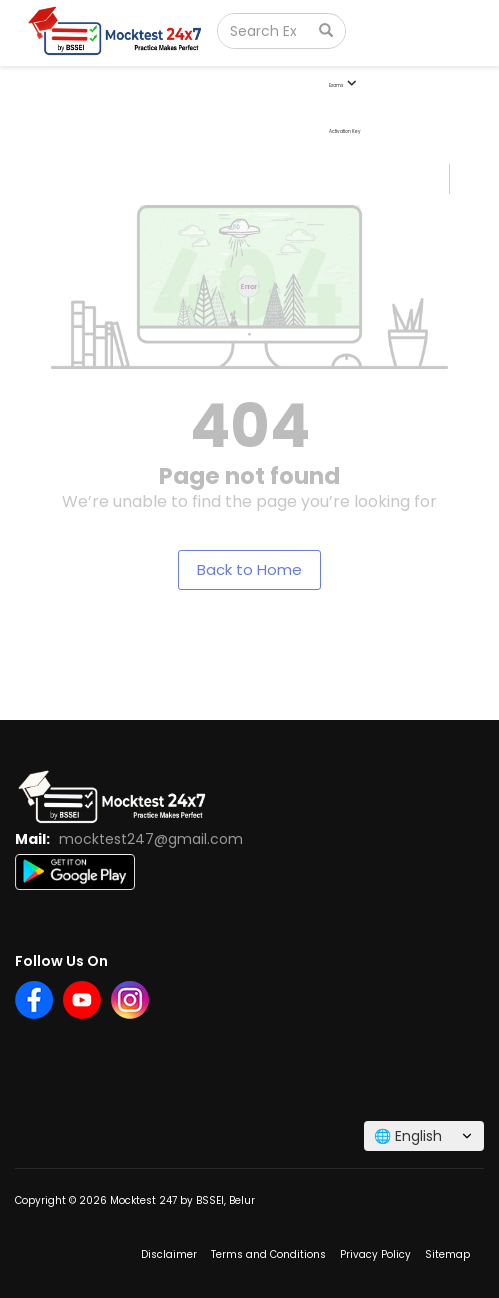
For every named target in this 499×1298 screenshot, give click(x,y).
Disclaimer (169, 1254)
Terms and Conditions (268, 1254)
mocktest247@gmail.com (151, 839)
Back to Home (249, 569)
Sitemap (447, 1254)
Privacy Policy (375, 1254)
